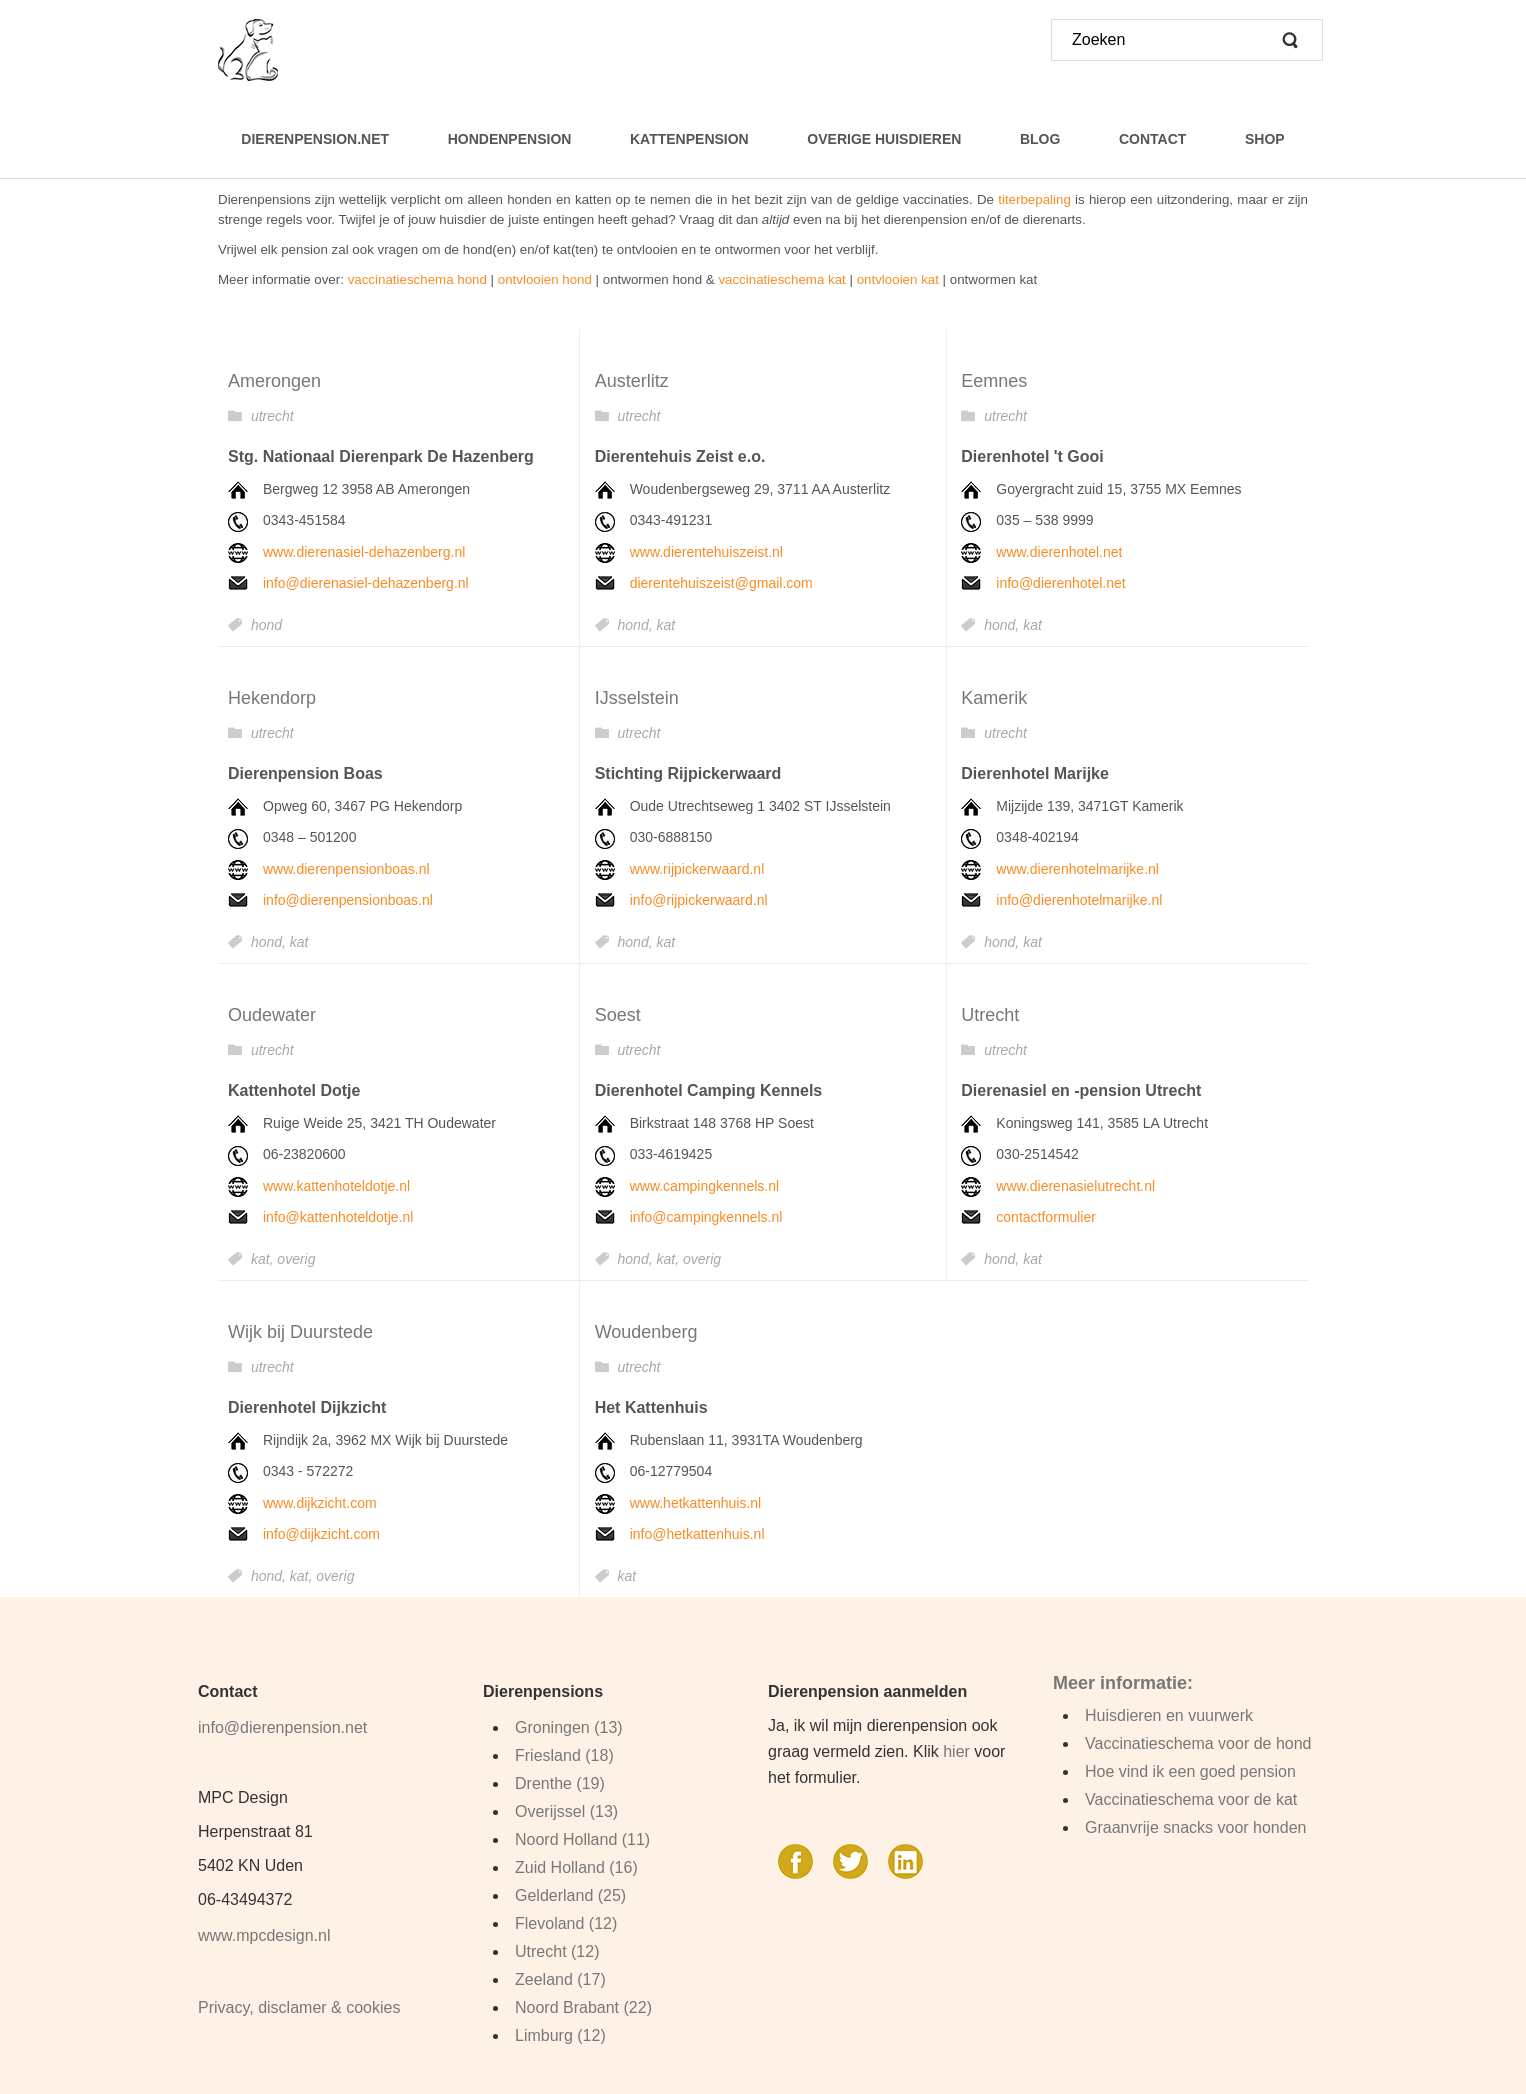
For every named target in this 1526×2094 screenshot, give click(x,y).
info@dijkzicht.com (321, 1534)
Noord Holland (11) (582, 1839)
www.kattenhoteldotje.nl (336, 1186)
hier (956, 1751)
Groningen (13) (569, 1727)
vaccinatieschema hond (417, 279)
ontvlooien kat (898, 279)
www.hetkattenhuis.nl (696, 1503)
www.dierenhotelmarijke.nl (1077, 869)
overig (296, 1259)
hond (266, 625)
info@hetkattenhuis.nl (697, 1534)
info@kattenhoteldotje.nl (338, 1217)
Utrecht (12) (557, 1951)
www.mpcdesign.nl (264, 1935)
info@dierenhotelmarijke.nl (1079, 900)
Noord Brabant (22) (583, 2007)
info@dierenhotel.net (1060, 583)
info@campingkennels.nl (706, 1217)
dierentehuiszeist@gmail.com (721, 583)
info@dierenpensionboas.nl (348, 900)
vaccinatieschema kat (781, 279)
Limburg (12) (560, 2035)
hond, (637, 625)
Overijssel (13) (566, 1811)
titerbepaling (1034, 199)
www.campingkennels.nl (704, 1186)
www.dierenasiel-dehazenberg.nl (364, 552)
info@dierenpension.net (282, 1727)
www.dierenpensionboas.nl (346, 869)
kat (665, 625)
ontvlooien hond (545, 279)
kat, (264, 1259)
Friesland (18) (564, 1755)
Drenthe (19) (560, 1783)
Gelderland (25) (570, 1895)
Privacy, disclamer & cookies (299, 2007)
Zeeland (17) (560, 1979)
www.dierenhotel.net (1059, 552)
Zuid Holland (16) (576, 1867)
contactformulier (1046, 1217)
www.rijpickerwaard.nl (697, 869)
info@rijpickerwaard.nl (699, 900)
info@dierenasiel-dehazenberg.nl (366, 583)
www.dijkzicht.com (320, 1503)
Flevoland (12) (566, 1923)
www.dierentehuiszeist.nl (706, 552)
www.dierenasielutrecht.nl (1075, 1186)
